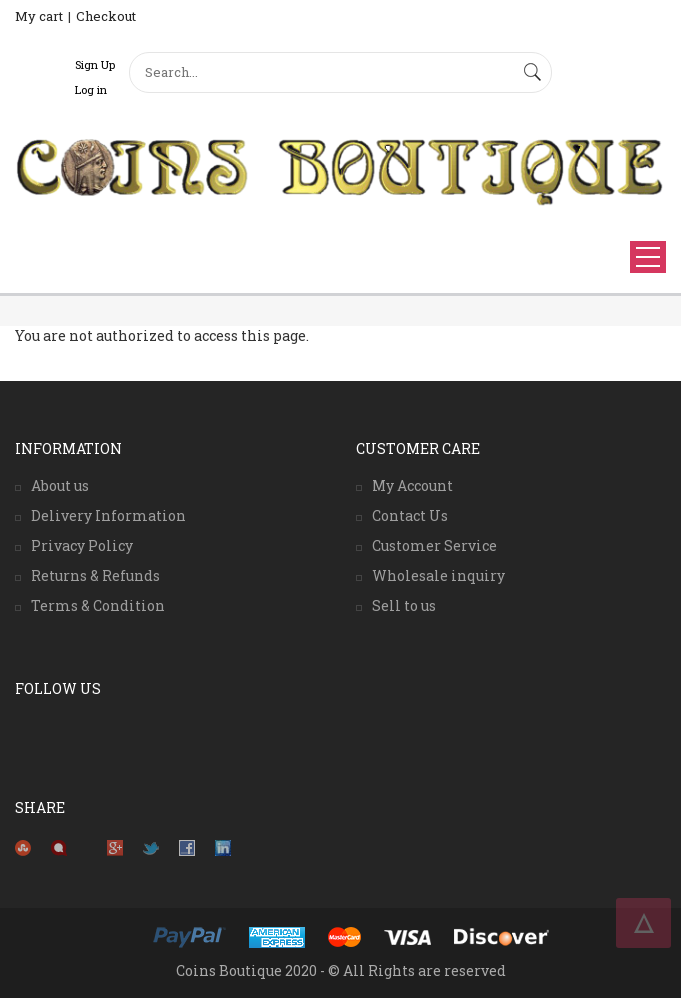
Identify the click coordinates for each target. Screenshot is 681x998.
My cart (39, 16)
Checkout (106, 16)
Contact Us (410, 515)
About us (60, 485)
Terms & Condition (98, 605)
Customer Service (434, 545)
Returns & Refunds (95, 575)
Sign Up (95, 64)
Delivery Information (108, 515)
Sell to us (404, 605)
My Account (412, 485)
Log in (91, 89)
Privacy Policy (82, 545)
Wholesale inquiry (438, 575)
